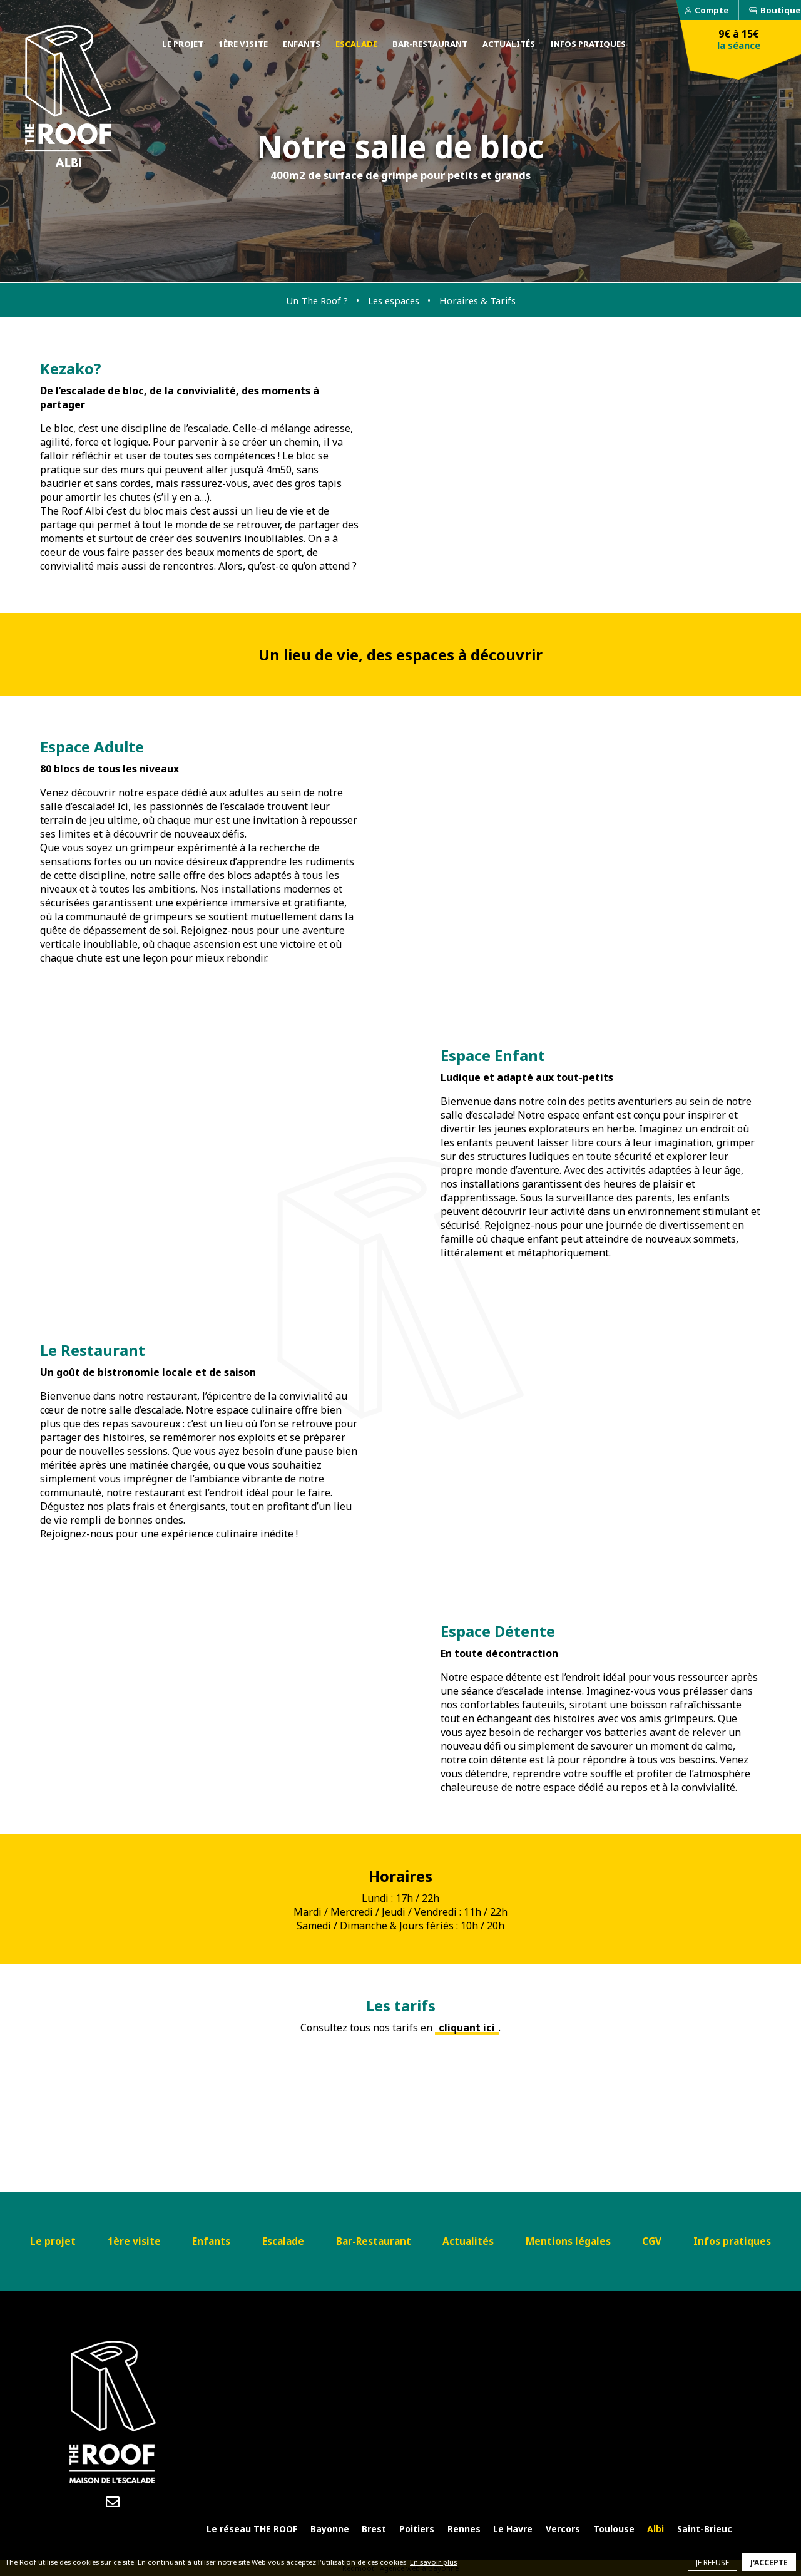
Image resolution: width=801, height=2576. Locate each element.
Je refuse (712, 2562)
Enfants (301, 43)
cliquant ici (467, 2028)
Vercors (563, 2529)
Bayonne (329, 2529)
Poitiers (416, 2529)
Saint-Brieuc (704, 2529)
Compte (711, 10)
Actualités (508, 43)
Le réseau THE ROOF (252, 2529)
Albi (655, 2529)
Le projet (182, 43)
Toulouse (614, 2529)
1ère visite (243, 43)
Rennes (464, 2529)
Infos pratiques (588, 43)
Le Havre (513, 2529)
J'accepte (769, 2562)
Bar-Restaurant (429, 43)
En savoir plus (433, 2562)
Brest (374, 2529)
